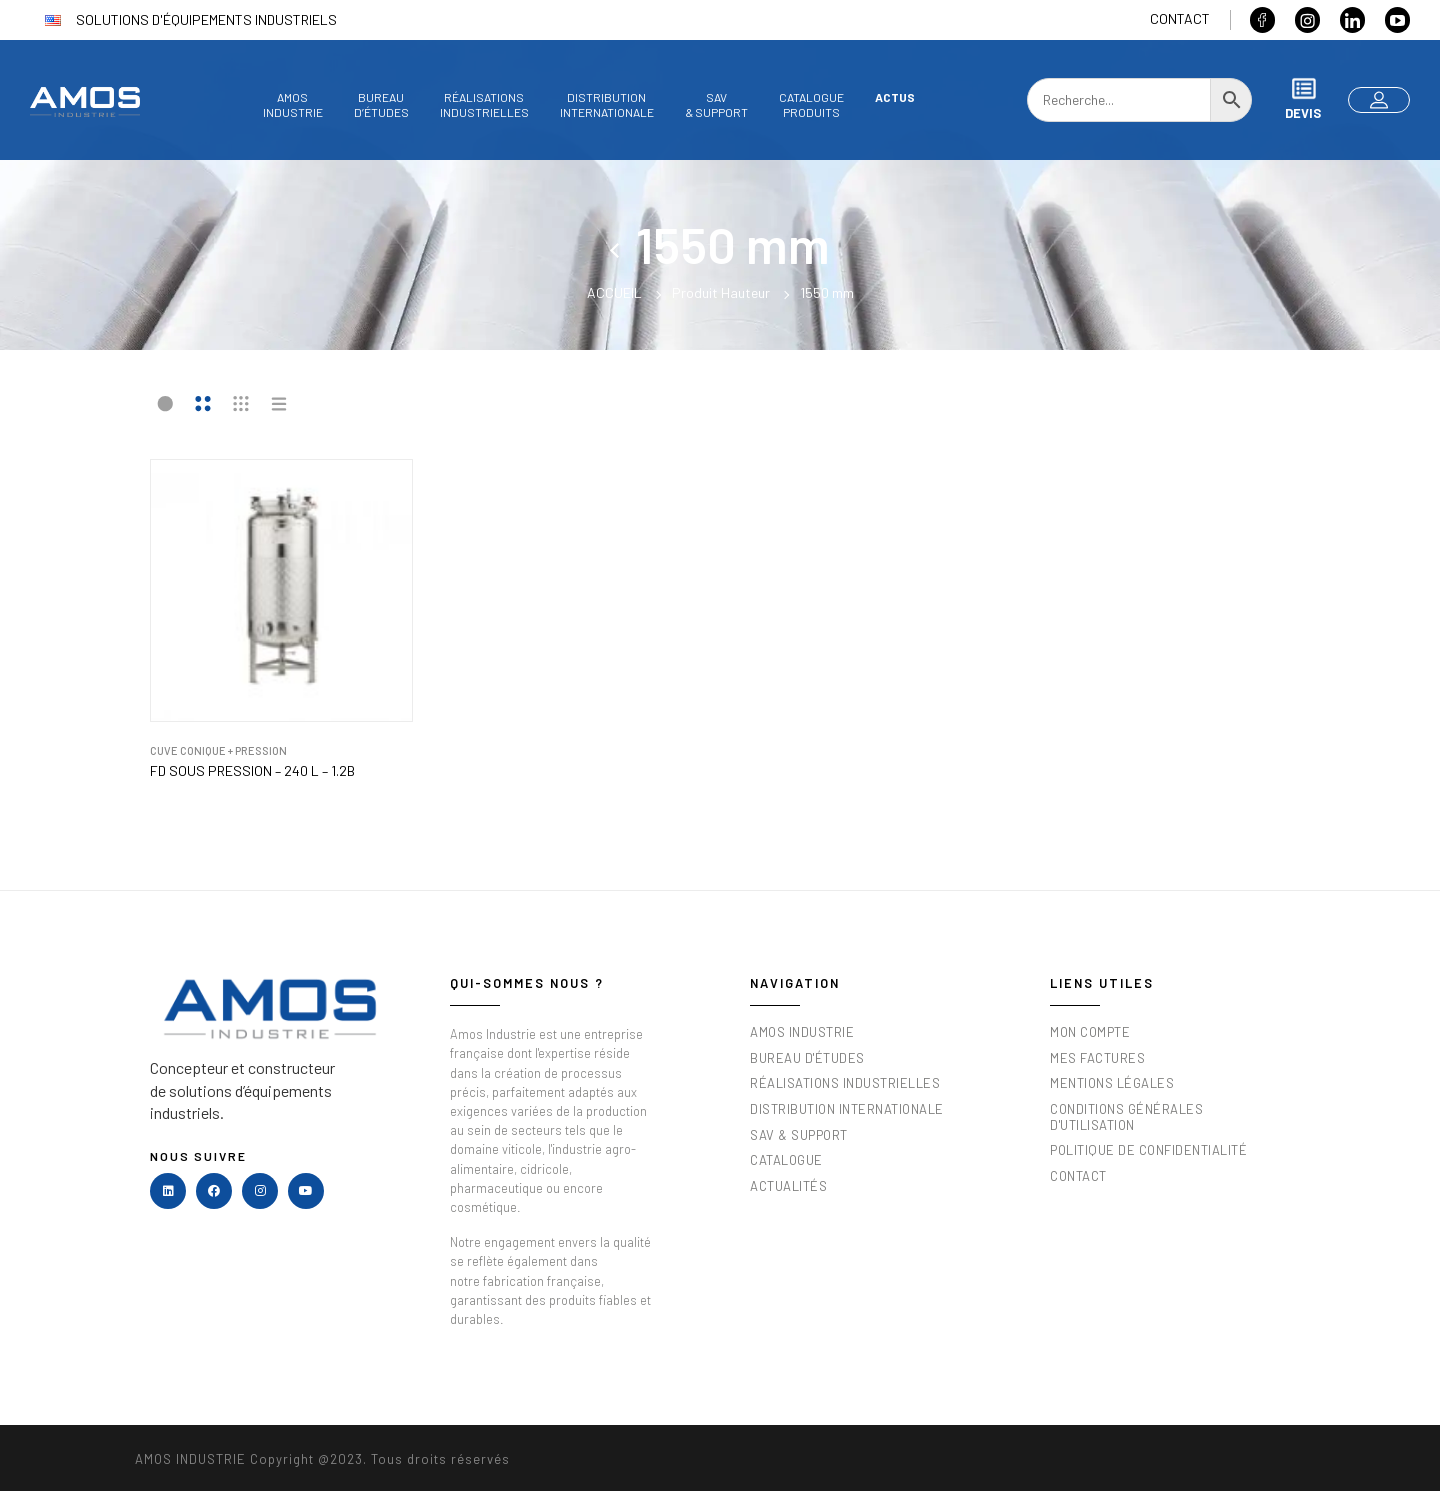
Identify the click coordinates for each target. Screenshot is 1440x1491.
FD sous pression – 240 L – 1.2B (252, 771)
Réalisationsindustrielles (484, 104)
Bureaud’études (381, 104)
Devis (1303, 98)
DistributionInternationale (607, 104)
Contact (1180, 18)
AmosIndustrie (293, 104)
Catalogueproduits (811, 104)
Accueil (614, 292)
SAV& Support (716, 104)
